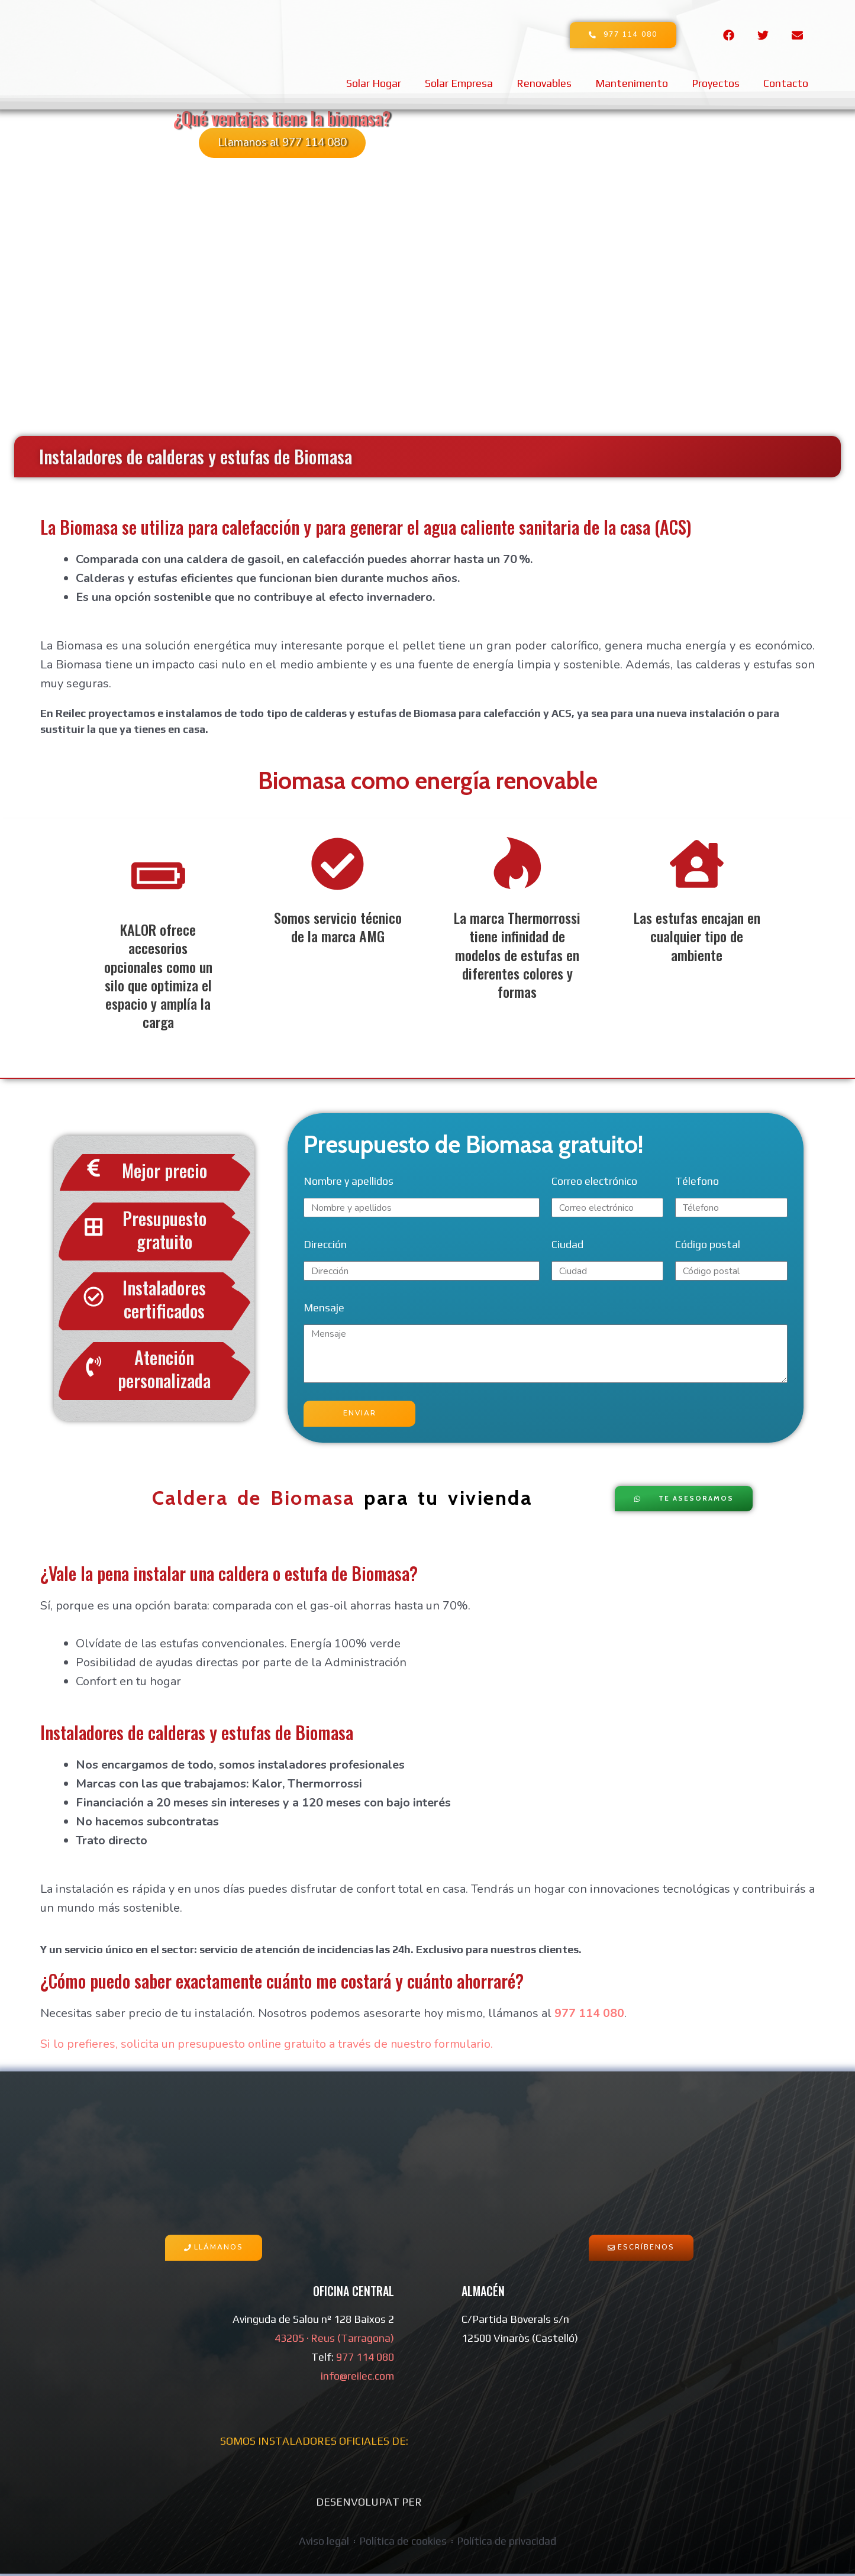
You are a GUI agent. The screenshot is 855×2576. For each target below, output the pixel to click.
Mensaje (324, 1309)
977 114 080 (587, 2016)
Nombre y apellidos (348, 1183)
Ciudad (567, 1246)
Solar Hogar (373, 83)
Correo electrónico (594, 1183)
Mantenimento (631, 83)
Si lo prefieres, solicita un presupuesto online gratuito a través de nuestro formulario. (268, 2046)
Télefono (697, 1183)
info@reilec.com (357, 2378)
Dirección (325, 1246)
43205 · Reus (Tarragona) (334, 2340)
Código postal (707, 1246)
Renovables (544, 83)
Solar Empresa (459, 83)
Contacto (785, 83)
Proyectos (716, 83)
